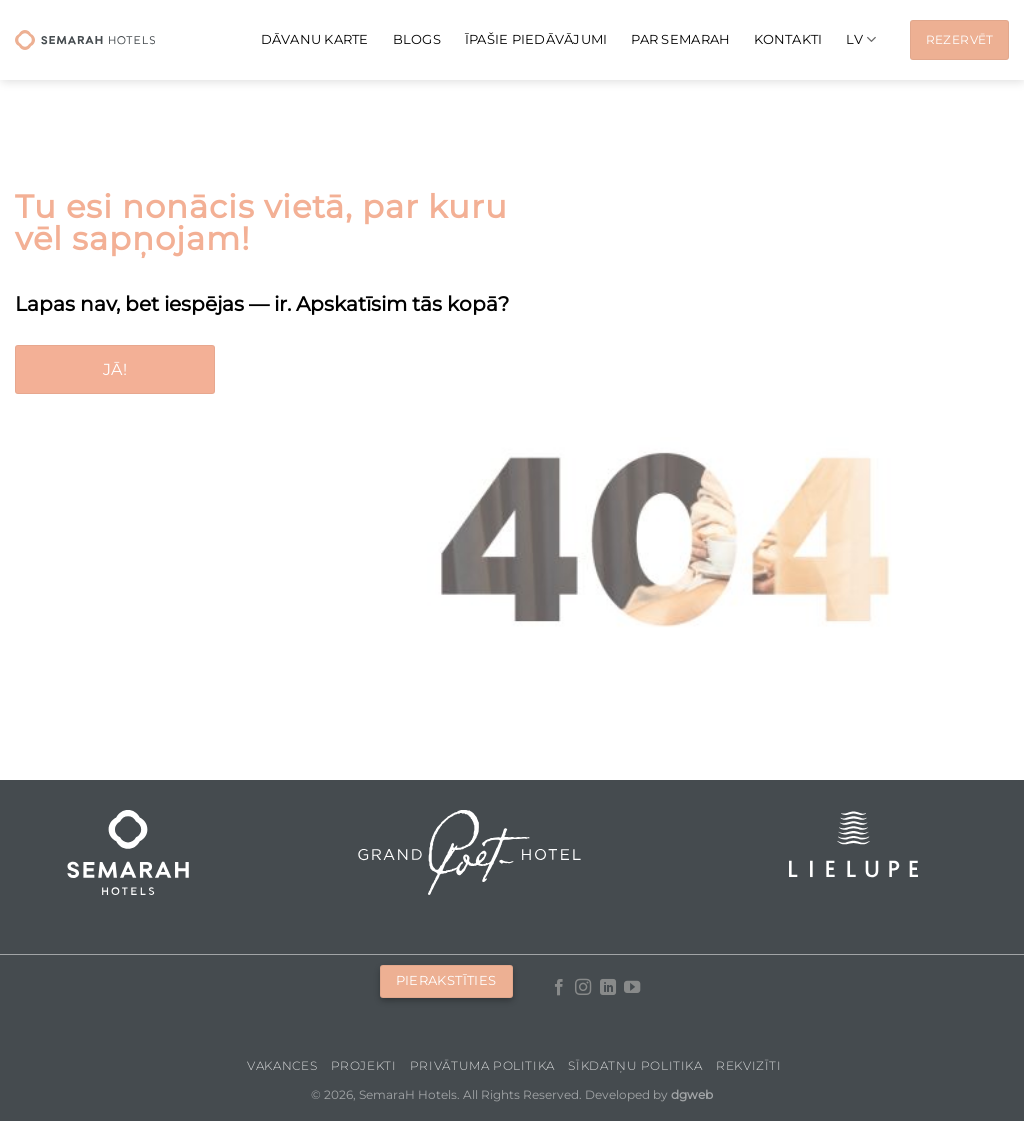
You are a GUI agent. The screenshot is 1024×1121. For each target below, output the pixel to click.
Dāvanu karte (315, 39)
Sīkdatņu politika (635, 1065)
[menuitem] (861, 39)
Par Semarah (680, 39)
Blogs (417, 39)
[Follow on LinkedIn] (608, 988)
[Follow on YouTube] (632, 988)
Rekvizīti (749, 1065)
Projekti (364, 1065)
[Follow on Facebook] (559, 988)
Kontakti (788, 39)
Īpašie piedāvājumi (536, 39)
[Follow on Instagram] (583, 988)
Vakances (282, 1065)
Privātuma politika (482, 1065)
